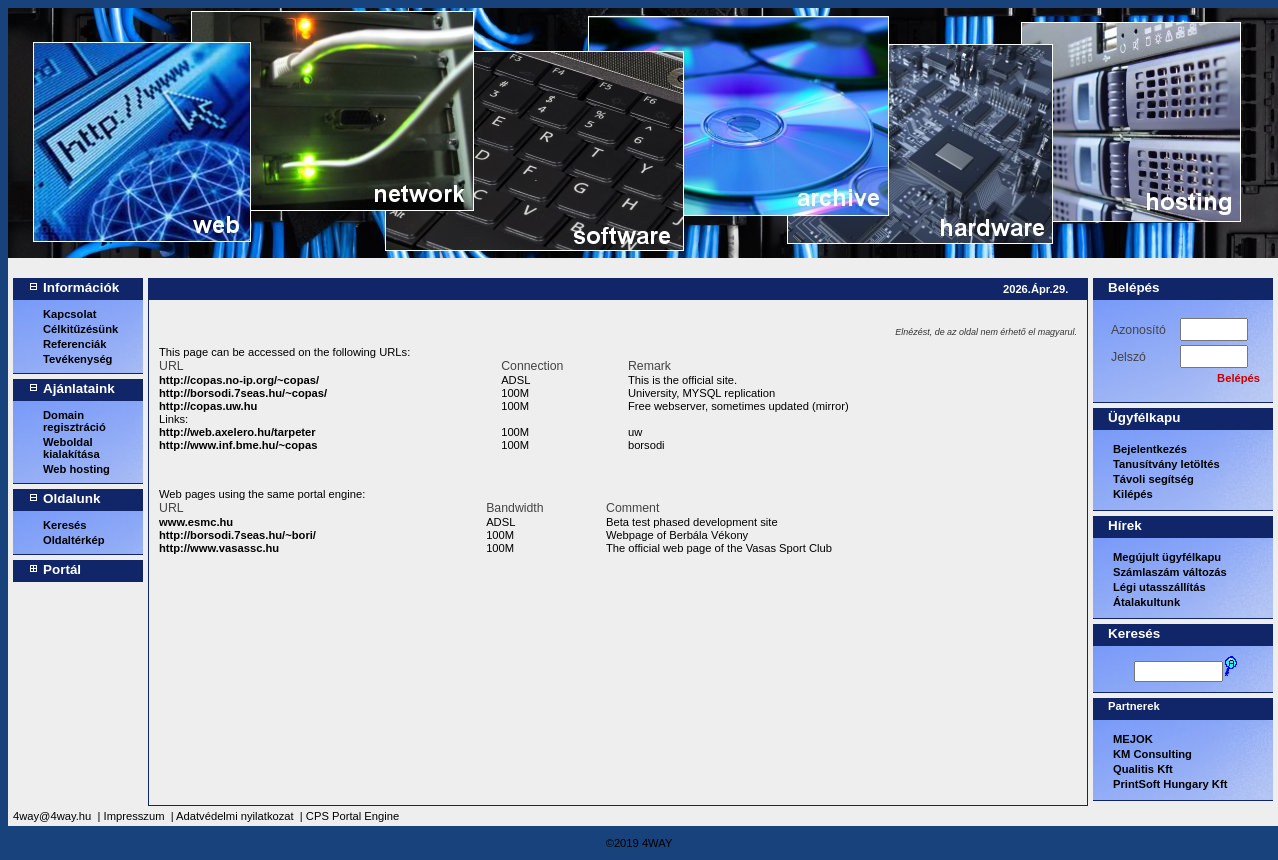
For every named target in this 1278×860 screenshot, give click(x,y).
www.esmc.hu (196, 522)
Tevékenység (77, 359)
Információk (81, 287)
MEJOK (1133, 739)
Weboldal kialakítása (71, 448)
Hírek (1125, 525)
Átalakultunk (1146, 602)
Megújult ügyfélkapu (1167, 557)
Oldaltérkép (74, 540)
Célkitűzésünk (80, 329)
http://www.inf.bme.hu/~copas (238, 445)
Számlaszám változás (1170, 572)
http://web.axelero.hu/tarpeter (237, 432)
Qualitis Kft (1143, 769)
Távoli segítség (1153, 479)
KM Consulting (1152, 754)
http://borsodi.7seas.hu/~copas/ (243, 393)
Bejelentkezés (1150, 449)
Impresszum (134, 816)
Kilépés (1133, 494)
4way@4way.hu (52, 816)
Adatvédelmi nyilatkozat (235, 816)
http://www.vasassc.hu (219, 548)
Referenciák (74, 344)
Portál (62, 569)
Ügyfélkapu (1144, 417)
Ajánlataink (79, 388)
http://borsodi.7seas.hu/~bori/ (237, 535)
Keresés (65, 525)
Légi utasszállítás (1159, 587)
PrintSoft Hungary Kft (1170, 784)
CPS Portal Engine (352, 816)
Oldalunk (72, 498)
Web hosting (76, 469)
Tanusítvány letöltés (1166, 464)
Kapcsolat (69, 314)
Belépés (1134, 287)
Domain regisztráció (74, 421)
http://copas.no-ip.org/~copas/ (239, 380)
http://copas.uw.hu (208, 406)
